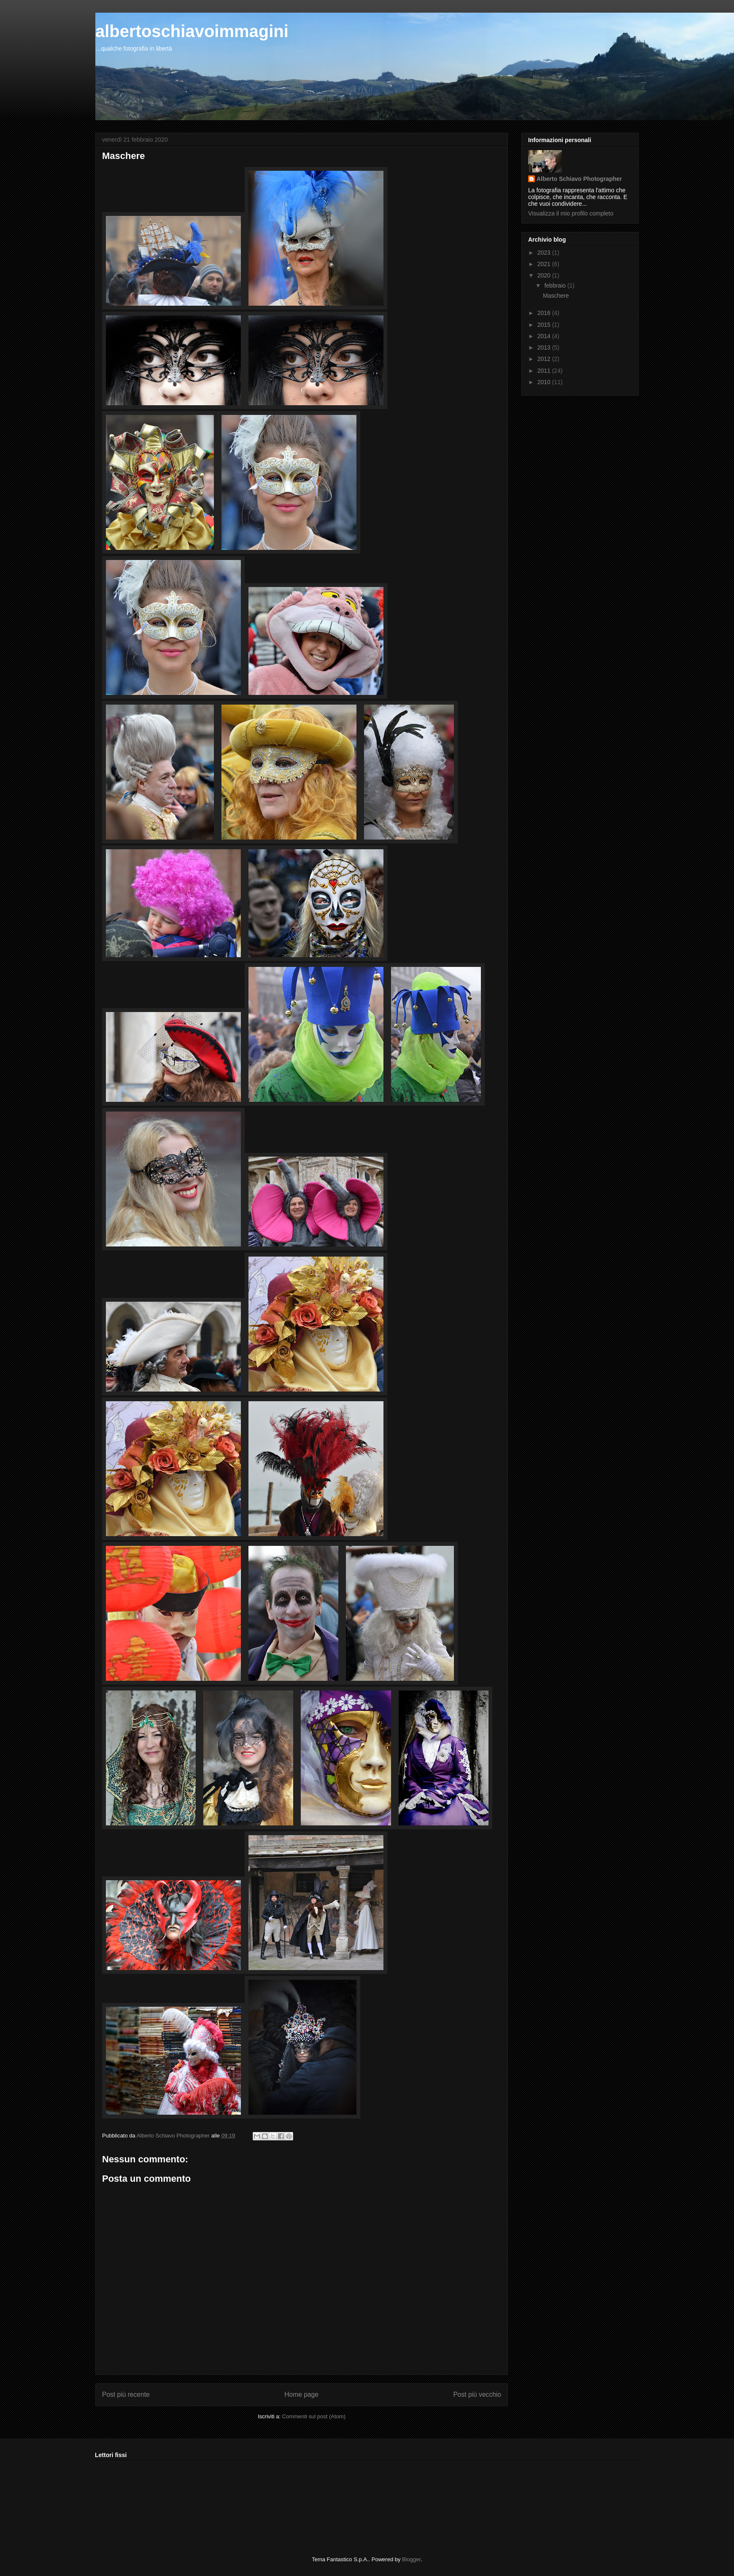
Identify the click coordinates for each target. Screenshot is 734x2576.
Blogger (411, 2559)
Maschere (556, 295)
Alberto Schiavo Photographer (579, 178)
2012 (544, 358)
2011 (544, 370)
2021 (544, 264)
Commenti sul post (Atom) (313, 2416)
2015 (544, 324)
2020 (544, 275)
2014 (544, 336)
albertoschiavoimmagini (192, 31)
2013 (544, 347)
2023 (544, 252)
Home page (301, 2394)
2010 (544, 382)
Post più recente (126, 2394)
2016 (544, 313)
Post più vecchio (477, 2394)
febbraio (555, 285)
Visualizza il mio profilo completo (570, 213)
